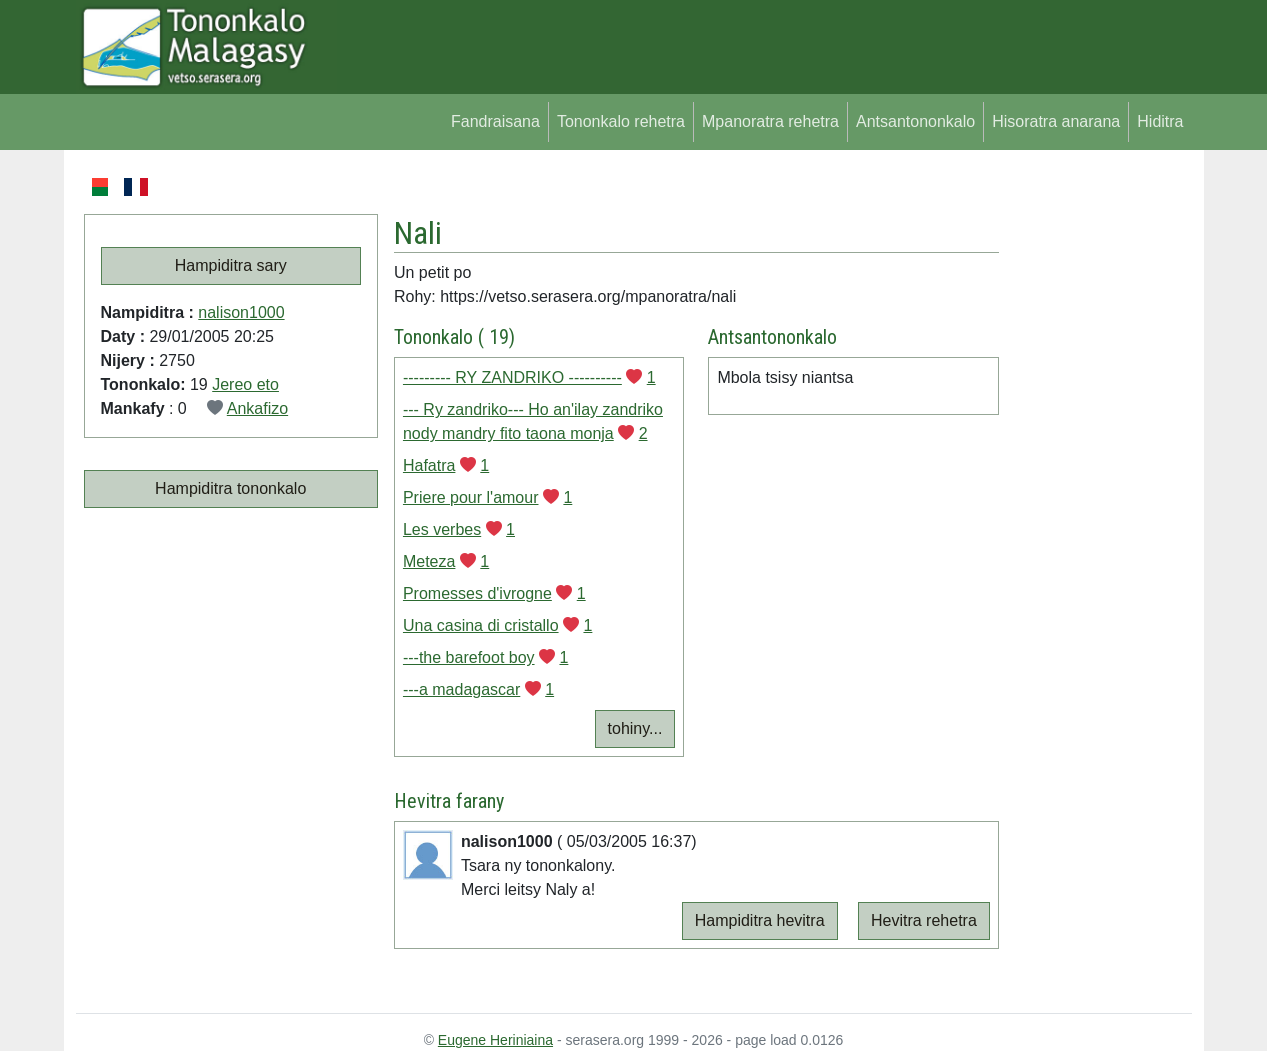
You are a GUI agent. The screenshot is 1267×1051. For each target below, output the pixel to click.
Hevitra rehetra (924, 920)
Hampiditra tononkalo (230, 488)
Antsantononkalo (915, 121)
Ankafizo (257, 408)
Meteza (429, 561)
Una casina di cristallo (481, 625)
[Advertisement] (1095, 474)
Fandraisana (495, 121)
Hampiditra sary (231, 265)
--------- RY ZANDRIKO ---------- (512, 377)
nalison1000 (241, 312)
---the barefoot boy (469, 657)
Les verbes (442, 529)
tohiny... (635, 728)
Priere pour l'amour (471, 497)
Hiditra (1160, 121)
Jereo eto (245, 384)
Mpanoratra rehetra (770, 121)
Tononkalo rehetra (621, 121)
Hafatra (429, 465)
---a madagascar (461, 689)
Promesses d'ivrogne (477, 593)
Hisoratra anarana (1056, 121)
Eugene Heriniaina (495, 1040)
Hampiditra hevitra (760, 920)
